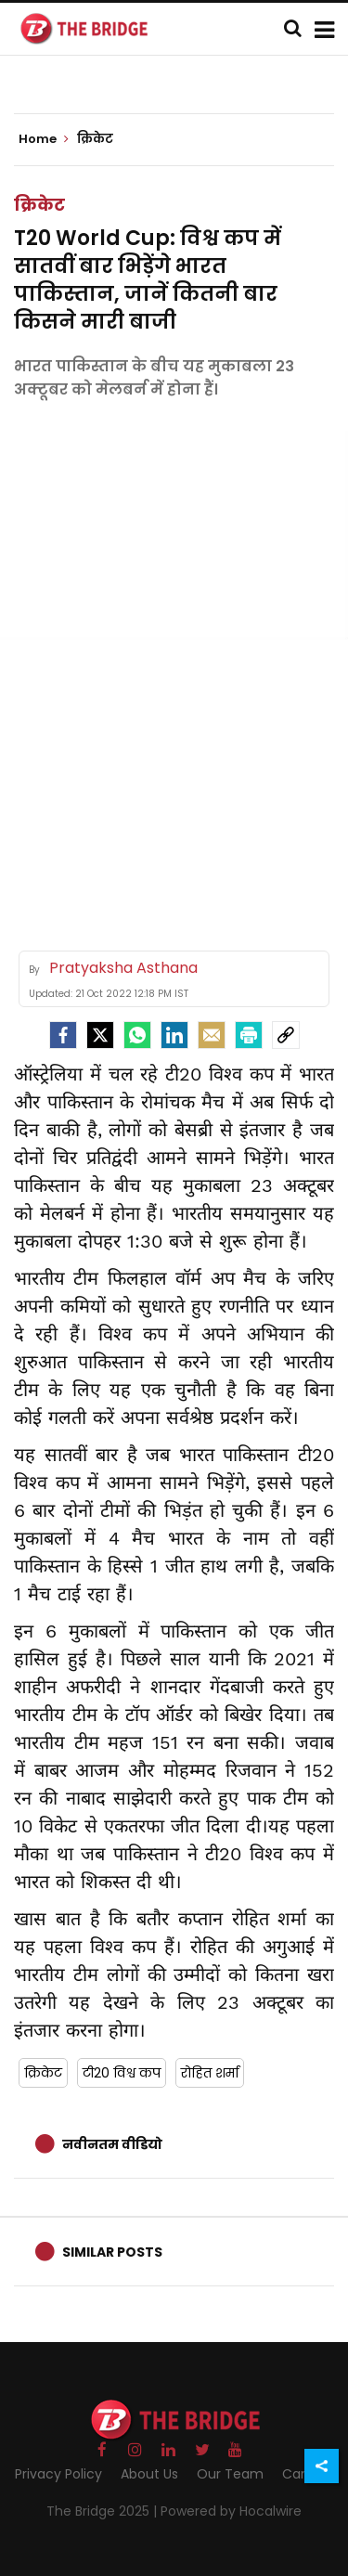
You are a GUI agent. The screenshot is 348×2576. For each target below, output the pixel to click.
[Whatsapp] (137, 1035)
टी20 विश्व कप (122, 2073)
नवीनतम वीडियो (112, 2144)
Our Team (230, 2474)
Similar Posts (112, 2252)
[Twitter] (100, 1035)
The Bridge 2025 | (103, 2511)
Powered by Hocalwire (231, 2511)
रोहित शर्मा (209, 2073)
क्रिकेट (39, 204)
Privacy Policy (58, 2474)
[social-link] (286, 1035)
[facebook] (63, 1035)
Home (44, 139)
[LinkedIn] (174, 1035)
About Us (149, 2474)
